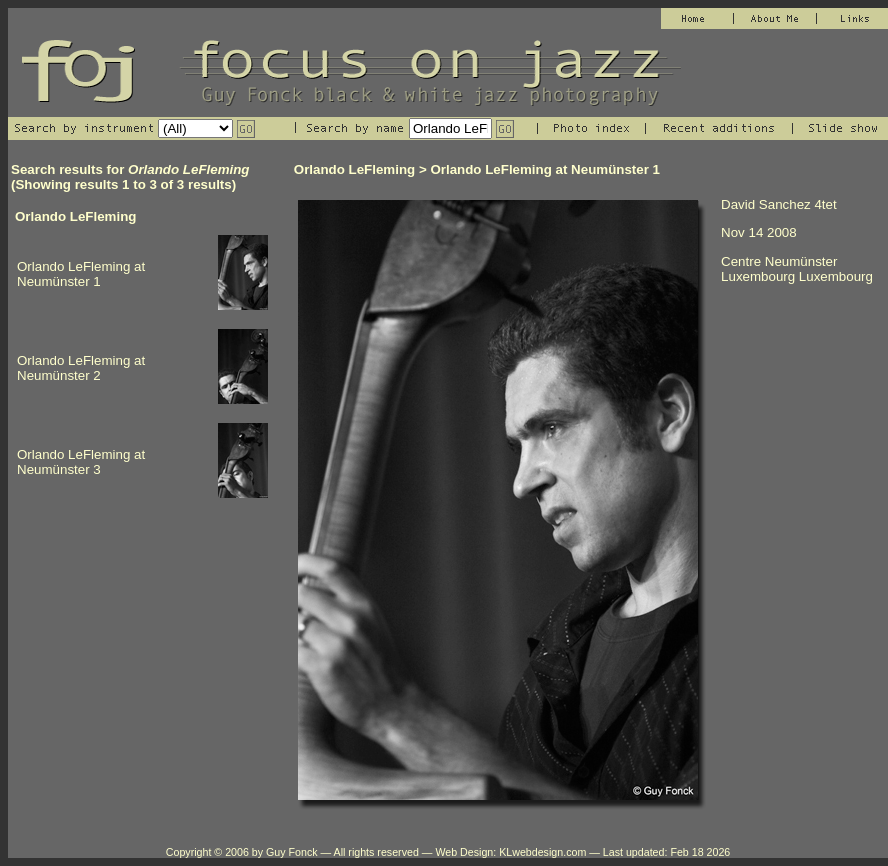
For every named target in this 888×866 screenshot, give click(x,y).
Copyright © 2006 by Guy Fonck (242, 852)
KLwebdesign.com (542, 852)
